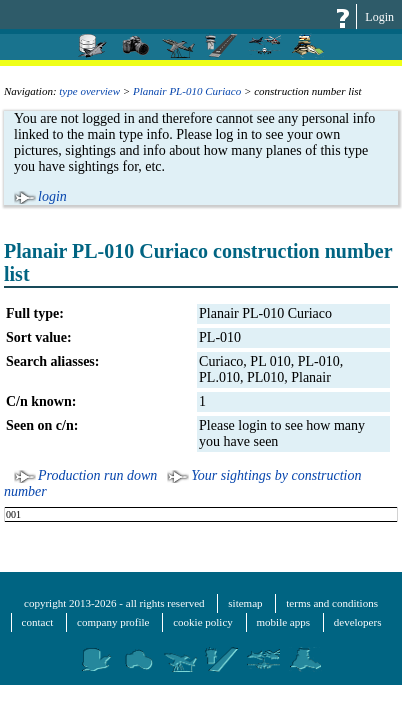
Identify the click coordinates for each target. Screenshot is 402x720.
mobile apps (283, 622)
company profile (113, 622)
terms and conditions (332, 603)
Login (379, 17)
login (52, 196)
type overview (89, 91)
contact (38, 622)
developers (358, 622)
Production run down (97, 475)
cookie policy (203, 622)
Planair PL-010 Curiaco (187, 91)
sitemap (245, 603)
